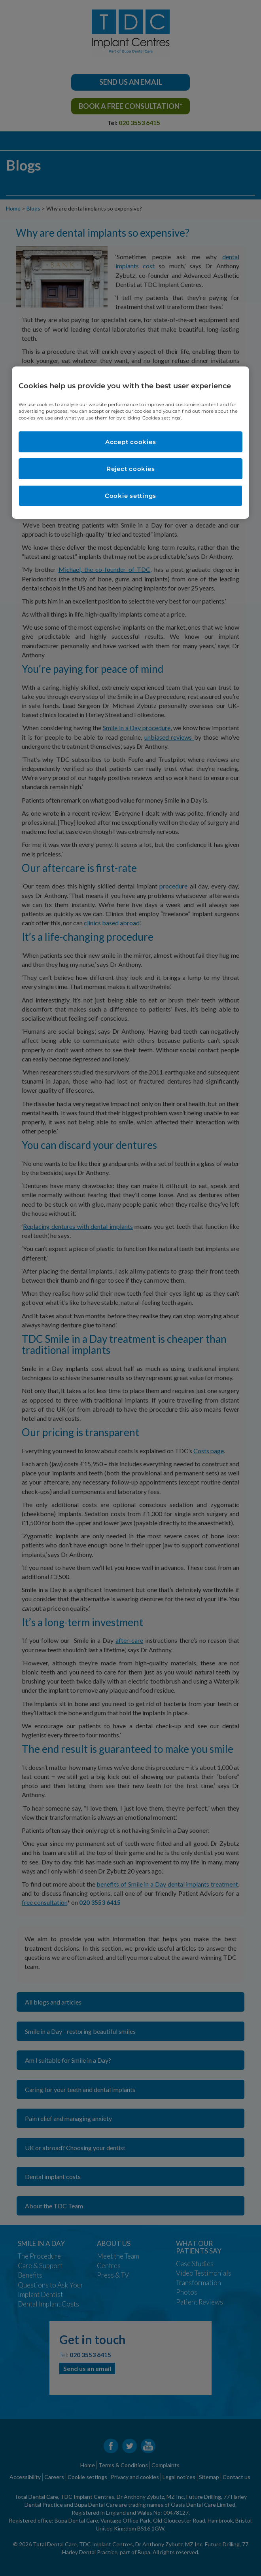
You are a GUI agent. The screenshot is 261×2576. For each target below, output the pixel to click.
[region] (130, 442)
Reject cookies (130, 469)
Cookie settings (130, 495)
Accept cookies (130, 442)
